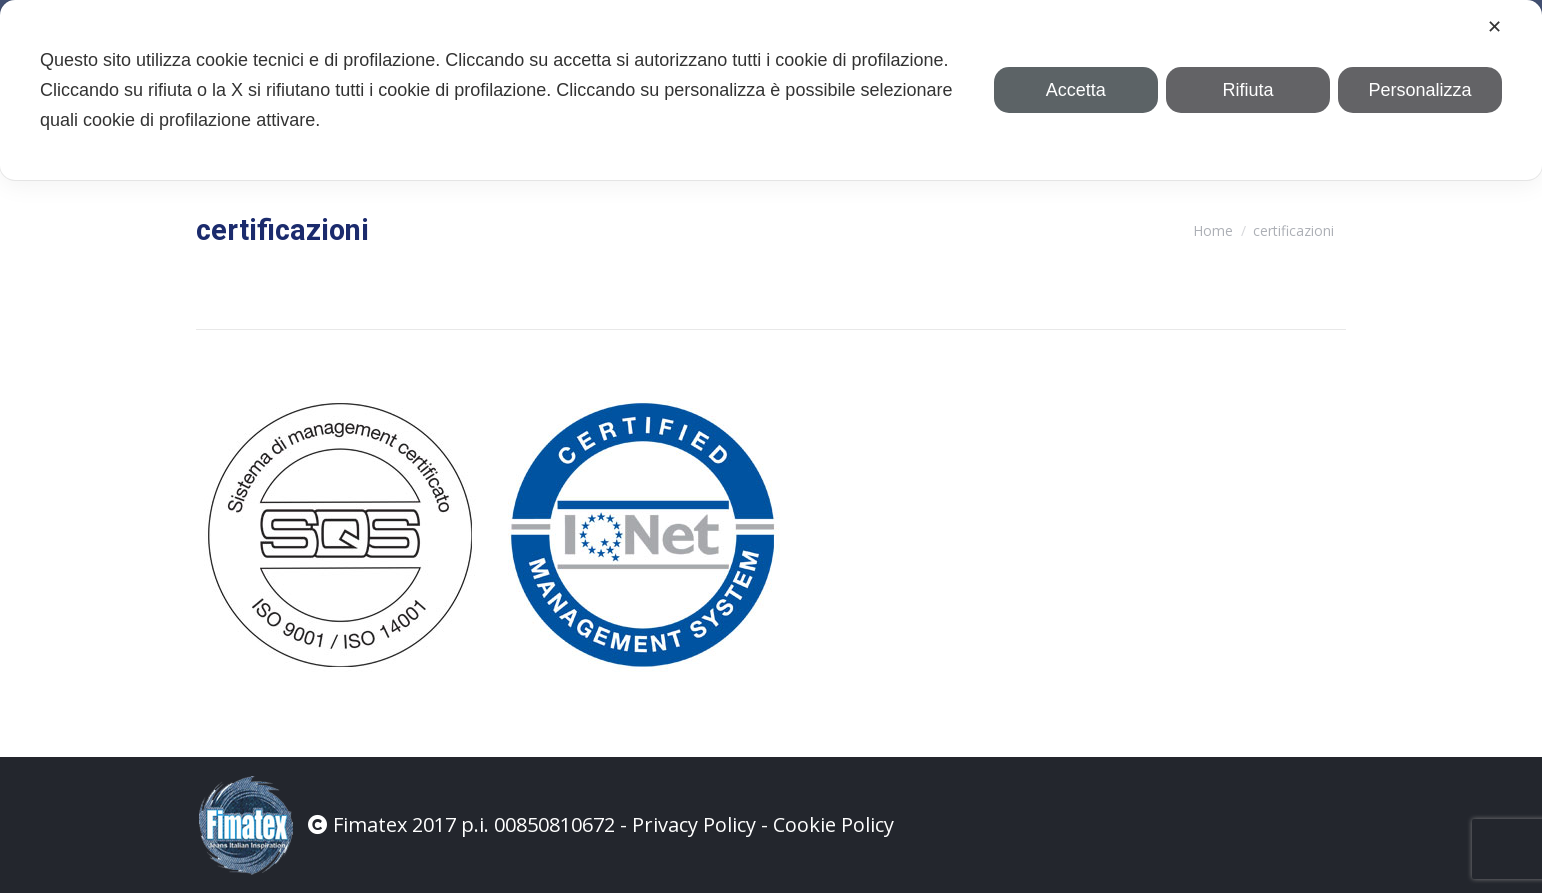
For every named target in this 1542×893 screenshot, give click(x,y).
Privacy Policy (694, 824)
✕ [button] (1494, 27)
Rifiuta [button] (1247, 90)
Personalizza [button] (1419, 90)
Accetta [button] (1076, 90)
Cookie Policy (833, 824)
